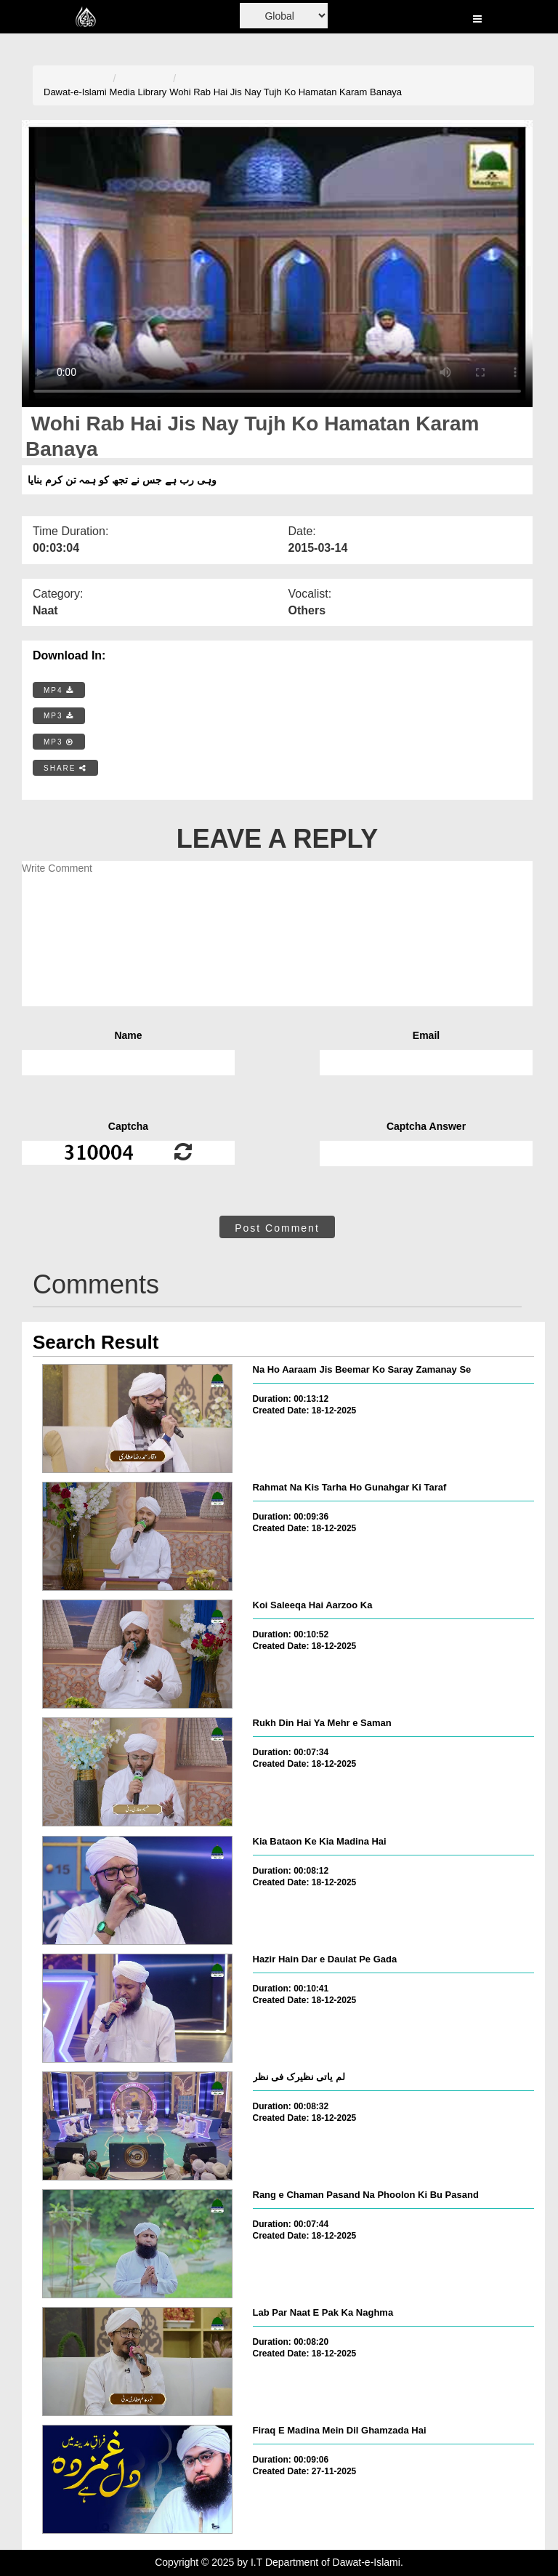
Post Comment (277, 1228)
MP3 (59, 716)
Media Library (138, 92)
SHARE (65, 768)
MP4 (59, 690)
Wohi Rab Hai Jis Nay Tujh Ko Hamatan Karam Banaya (285, 92)
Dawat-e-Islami (75, 92)
